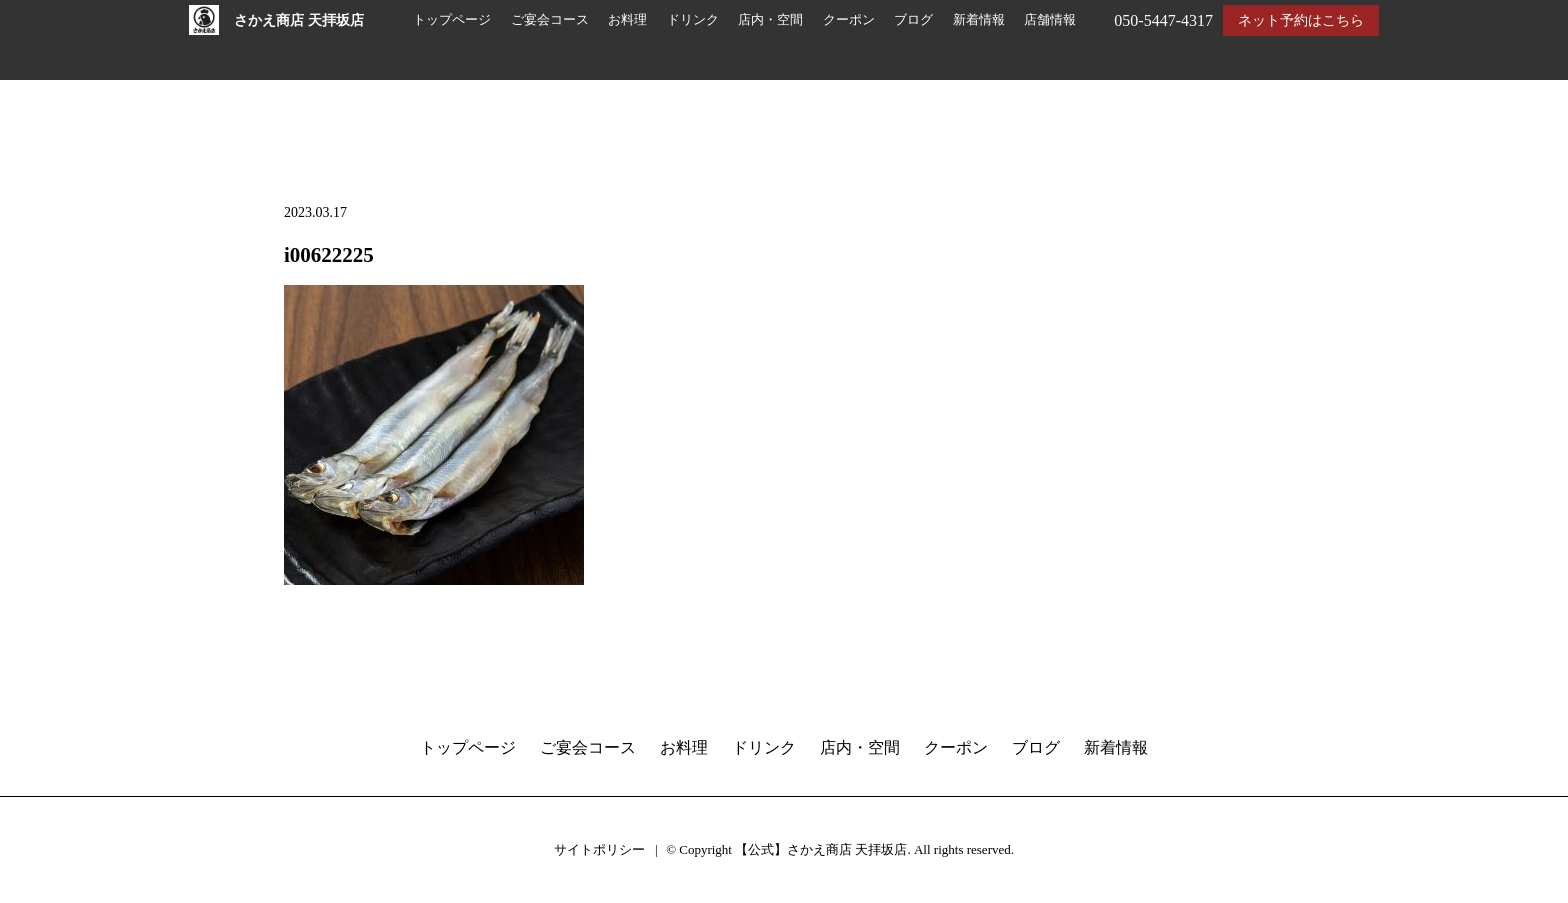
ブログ (913, 20)
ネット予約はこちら (1301, 20)
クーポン (849, 20)
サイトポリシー (599, 849)
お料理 (627, 20)
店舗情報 (1050, 20)
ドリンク (693, 20)
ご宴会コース (550, 20)
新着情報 (979, 20)
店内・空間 (770, 20)
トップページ (452, 20)
